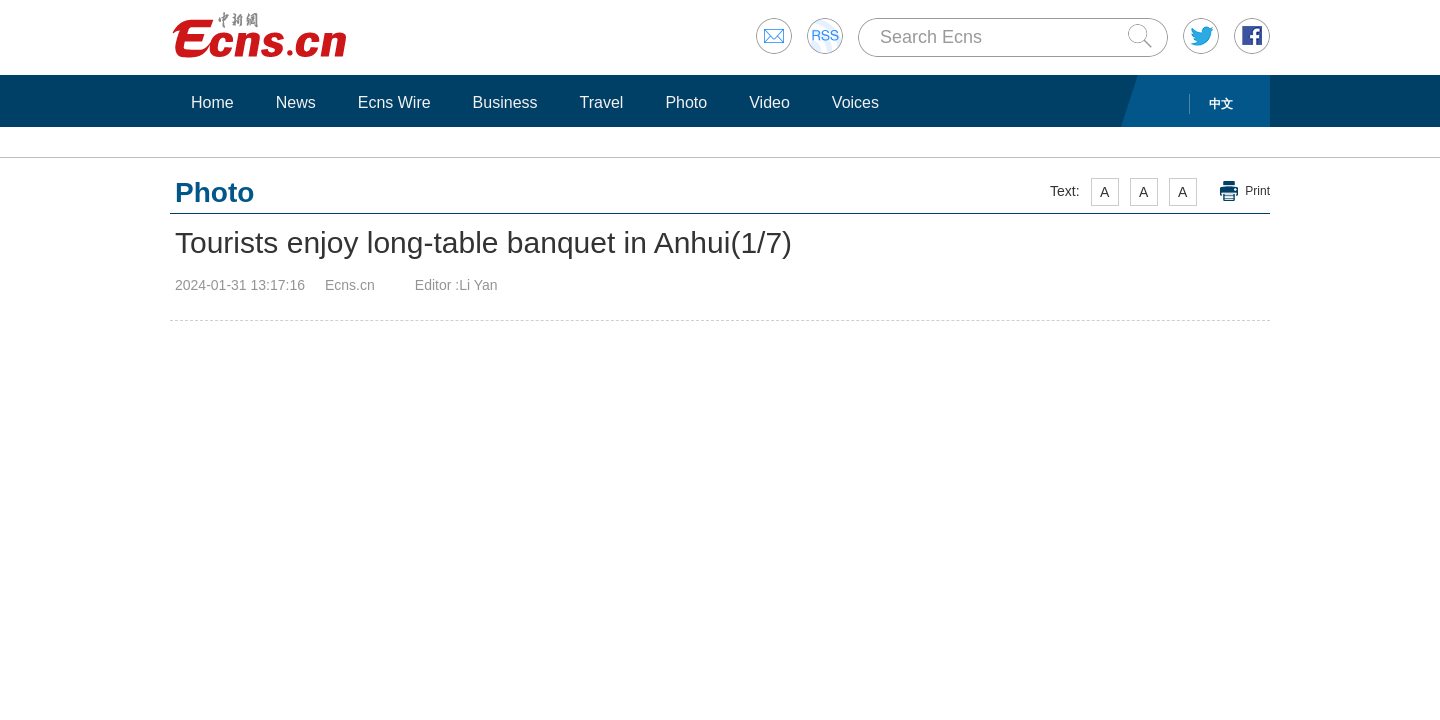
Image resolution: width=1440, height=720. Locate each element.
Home (212, 102)
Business (505, 102)
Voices (855, 102)
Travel (602, 102)
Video (769, 102)
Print (1257, 191)
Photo (686, 102)
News (296, 102)
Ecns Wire (394, 102)
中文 (1221, 104)
